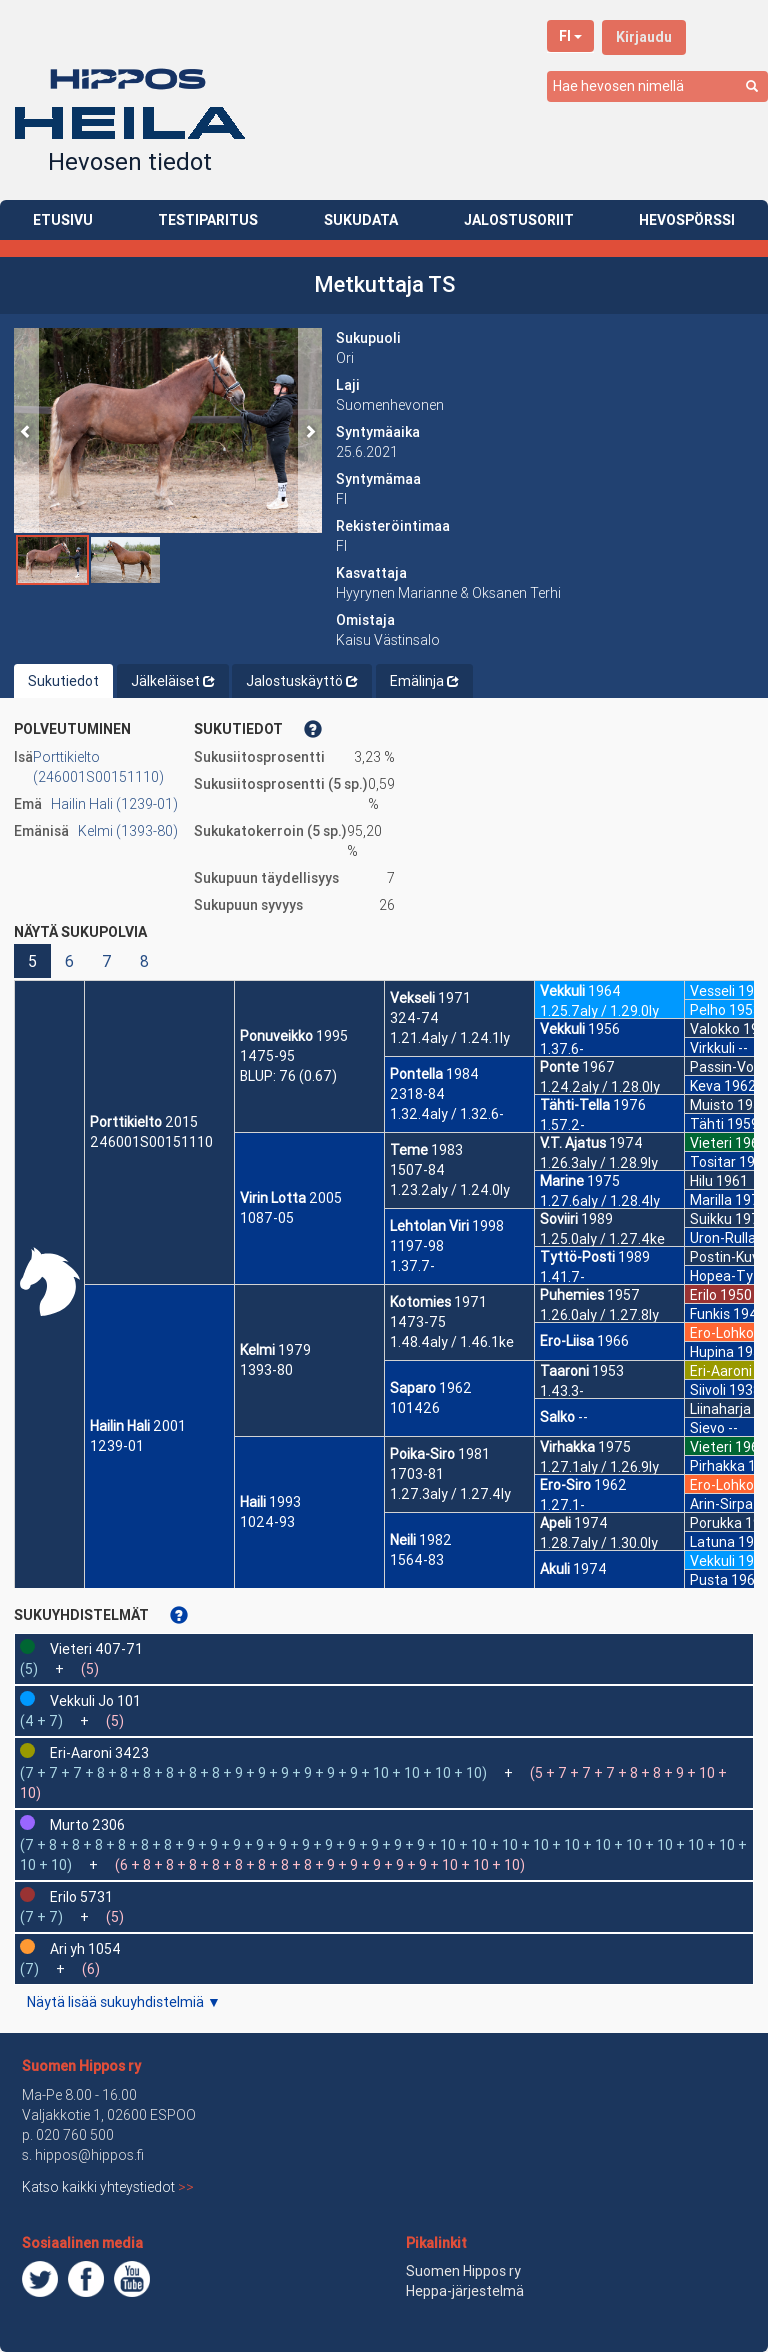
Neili (403, 1540)
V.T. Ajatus (573, 1143)
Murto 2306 (87, 1825)
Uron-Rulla (723, 1238)
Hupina (712, 1352)
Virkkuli (712, 1048)
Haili (253, 1502)
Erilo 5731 (81, 1897)
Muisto (712, 1105)
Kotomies (420, 1302)
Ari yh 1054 (85, 1949)
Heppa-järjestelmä (465, 2291)
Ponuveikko (276, 1036)
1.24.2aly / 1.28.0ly (600, 1087)
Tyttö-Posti (577, 1257)
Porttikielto (126, 1122)
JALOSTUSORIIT (519, 220)
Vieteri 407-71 (96, 1649)
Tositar (713, 1162)
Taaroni (564, 1371)
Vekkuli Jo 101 (95, 1701)
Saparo (413, 1388)
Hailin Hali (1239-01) (114, 804)
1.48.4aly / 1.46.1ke (452, 1342)
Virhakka (567, 1447)
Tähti (707, 1124)
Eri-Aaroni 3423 (99, 1753)
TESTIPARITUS (208, 220)
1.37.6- (562, 1049)
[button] (26, 430)
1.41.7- (562, 1277)
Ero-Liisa (567, 1341)
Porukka (716, 1523)
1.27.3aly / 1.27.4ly (450, 1494)
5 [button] (32, 961)
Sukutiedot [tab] (63, 681)
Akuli (555, 1569)
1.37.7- (412, 1266)
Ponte (559, 1067)
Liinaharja (720, 1409)
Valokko (715, 1029)
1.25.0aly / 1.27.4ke (602, 1239)
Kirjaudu (644, 37)
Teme (409, 1150)
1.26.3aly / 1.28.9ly (599, 1163)
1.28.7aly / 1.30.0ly (599, 1543)
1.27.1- (562, 1505)
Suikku (711, 1219)
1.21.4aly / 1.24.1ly (450, 1038)
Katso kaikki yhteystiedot (108, 2187)
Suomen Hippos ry (81, 2066)
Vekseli (412, 998)
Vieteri (711, 1143)
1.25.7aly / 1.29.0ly (599, 1011)
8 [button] (144, 961)
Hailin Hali (120, 1426)
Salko (557, 1417)
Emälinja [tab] (424, 681)
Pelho (708, 1010)
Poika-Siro (422, 1454)
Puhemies (572, 1295)
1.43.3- (562, 1391)
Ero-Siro (565, 1485)
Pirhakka (717, 1466)
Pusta (709, 1580)
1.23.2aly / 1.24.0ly (450, 1190)
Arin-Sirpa (721, 1504)
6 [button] (69, 961)
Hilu (701, 1181)
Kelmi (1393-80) (128, 831)
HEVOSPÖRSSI (687, 220)
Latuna (712, 1542)
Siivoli (708, 1390)
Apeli (555, 1523)
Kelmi (257, 1350)
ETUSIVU (63, 220)
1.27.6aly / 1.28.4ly (600, 1201)
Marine (562, 1181)
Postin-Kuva (728, 1257)
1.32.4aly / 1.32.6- (447, 1114)
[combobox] (657, 86)
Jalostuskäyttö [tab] (302, 681)
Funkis (710, 1314)
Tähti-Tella (575, 1105)
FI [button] (570, 36)
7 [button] (107, 961)
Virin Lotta (273, 1198)
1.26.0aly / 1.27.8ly (599, 1315)
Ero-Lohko (722, 1333)
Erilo (703, 1295)
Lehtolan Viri (429, 1226)
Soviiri (559, 1219)
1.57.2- (562, 1125)
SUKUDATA (361, 220)
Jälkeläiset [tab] (173, 681)
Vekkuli (562, 991)
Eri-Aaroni (721, 1371)
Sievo (707, 1428)
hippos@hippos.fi (89, 2155)
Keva (705, 1086)
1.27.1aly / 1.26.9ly (599, 1467)
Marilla (711, 1200)
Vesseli (712, 991)
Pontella (416, 1074)
